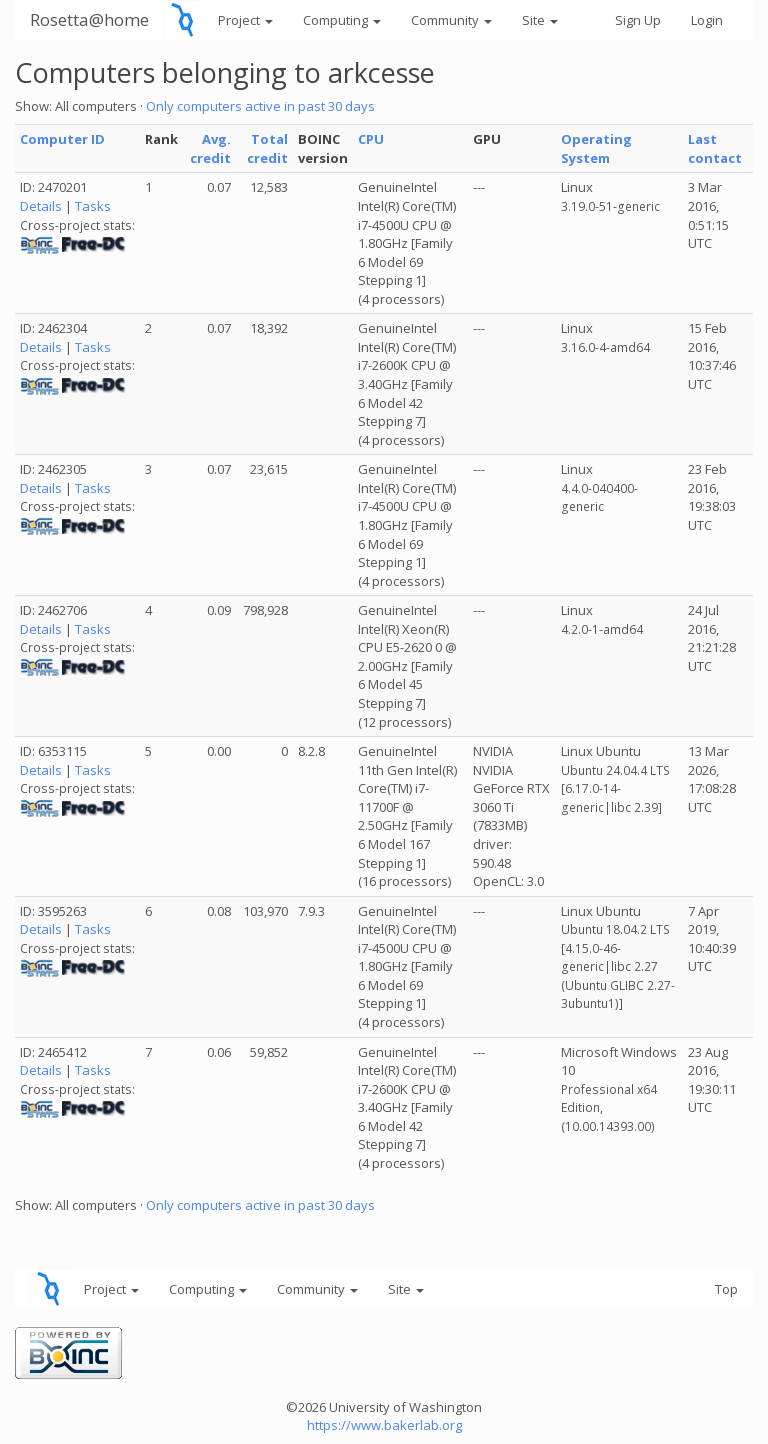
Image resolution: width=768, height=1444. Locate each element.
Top (726, 1289)
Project (245, 20)
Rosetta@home (89, 19)
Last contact (715, 148)
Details (41, 206)
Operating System (596, 148)
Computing (342, 20)
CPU (371, 139)
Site (540, 20)
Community (451, 20)
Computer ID (62, 139)
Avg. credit (210, 148)
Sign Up (638, 20)
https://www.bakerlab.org (384, 1425)
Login (707, 20)
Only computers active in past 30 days (260, 106)
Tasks (93, 206)
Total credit (267, 148)
